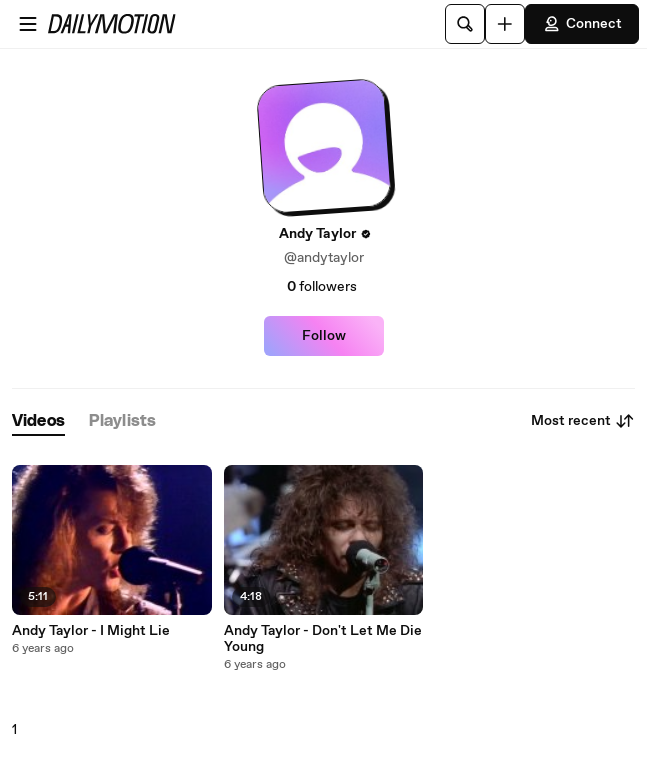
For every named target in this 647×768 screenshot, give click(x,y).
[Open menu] (28, 24)
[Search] (465, 24)
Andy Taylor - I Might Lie (91, 631)
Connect (582, 24)
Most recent (583, 421)
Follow (324, 336)
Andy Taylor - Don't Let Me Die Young (323, 639)
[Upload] (505, 24)
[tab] (38, 421)
